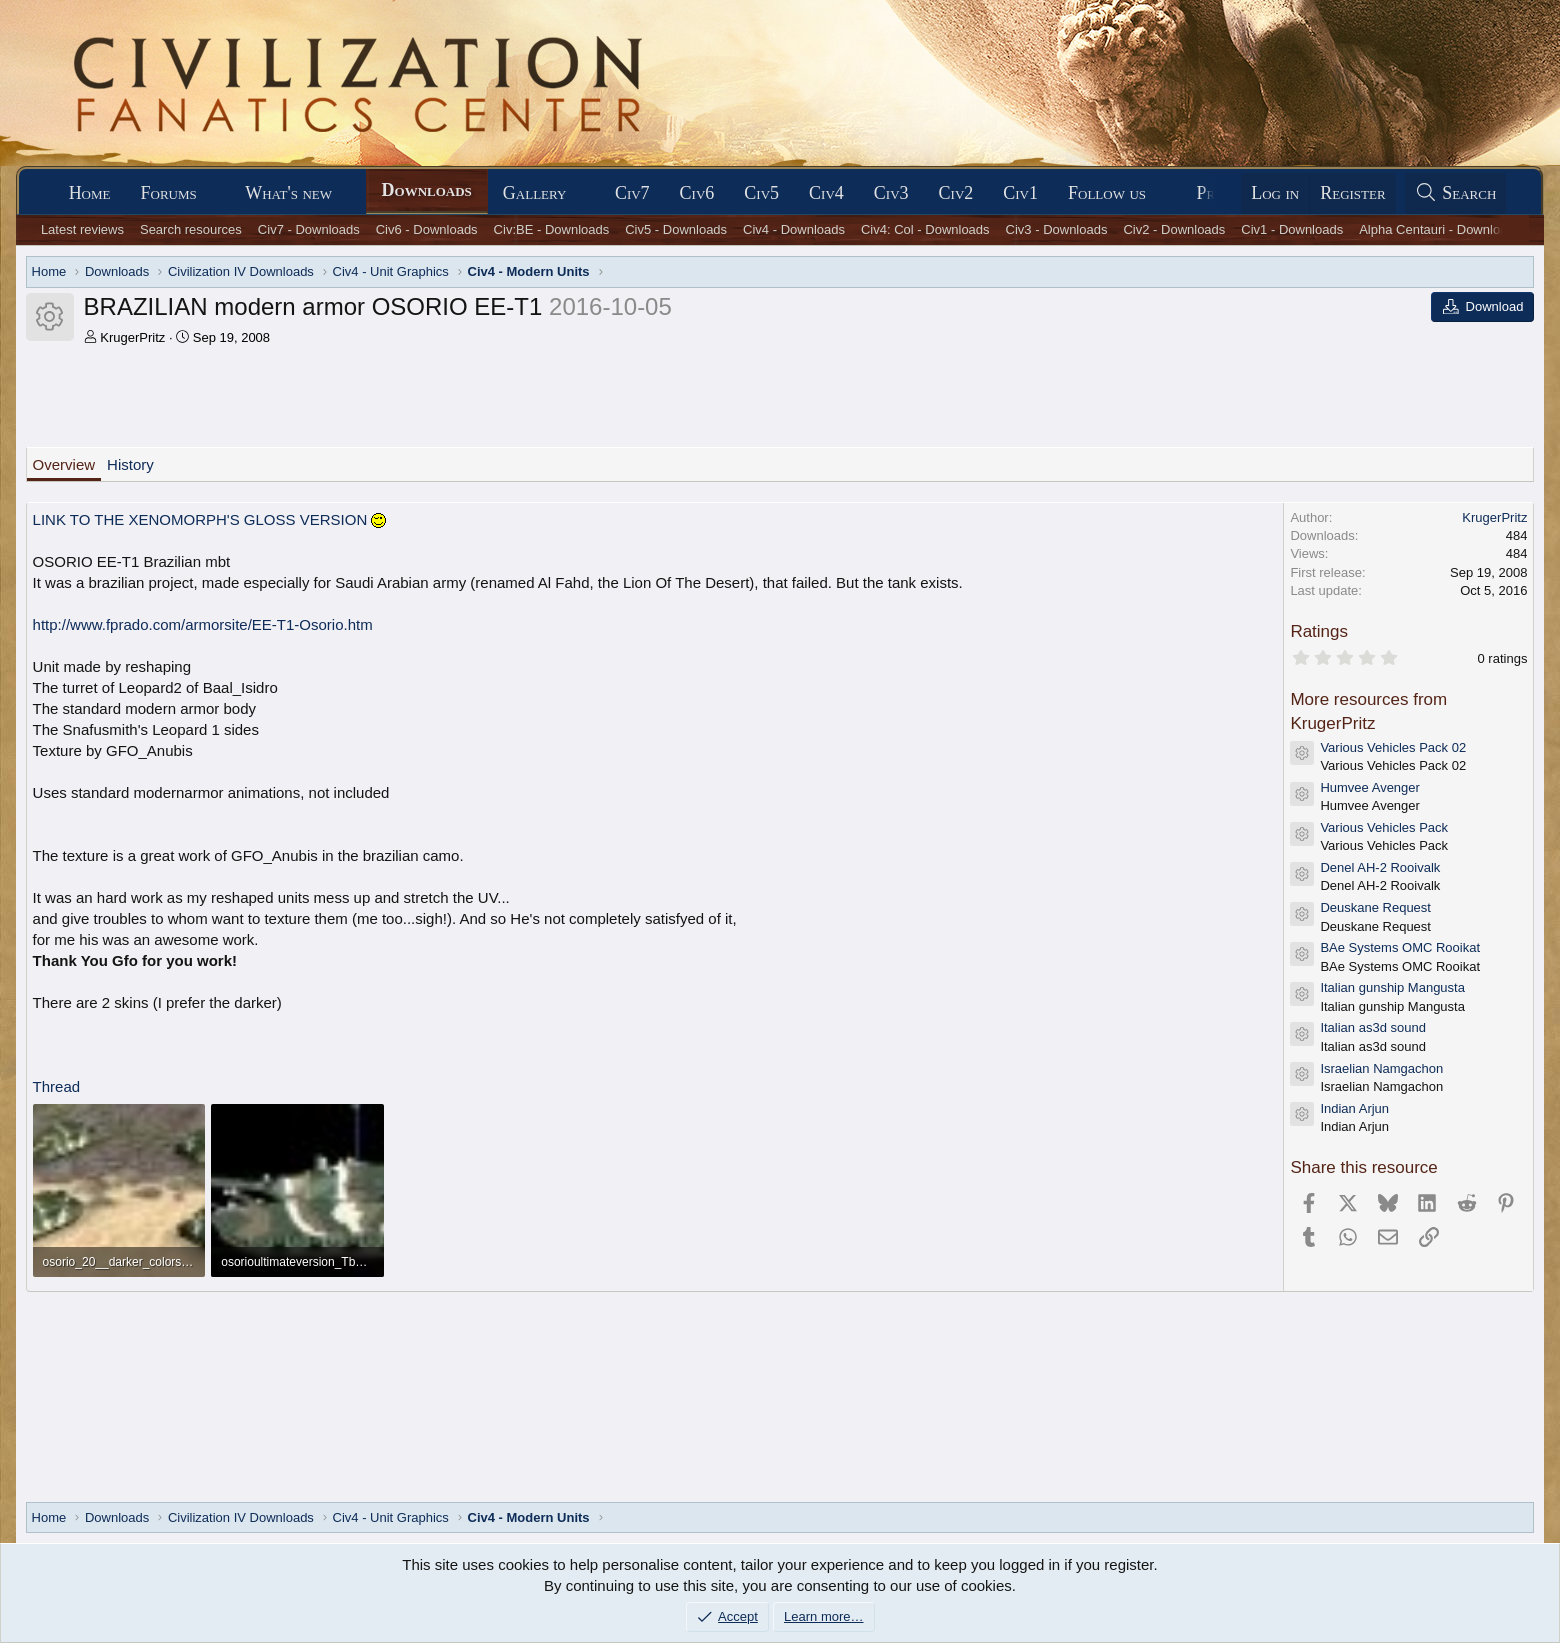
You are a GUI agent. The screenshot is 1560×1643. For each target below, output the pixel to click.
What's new (288, 193)
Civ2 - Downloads (1174, 229)
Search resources (191, 229)
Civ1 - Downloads (1292, 229)
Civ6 (697, 193)
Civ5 (761, 193)
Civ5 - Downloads (676, 229)
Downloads (427, 190)
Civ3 (891, 193)
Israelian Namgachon (1381, 1068)
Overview (64, 464)
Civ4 (826, 193)
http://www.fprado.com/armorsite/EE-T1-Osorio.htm (203, 624)
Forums (169, 193)
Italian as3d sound (1373, 1027)
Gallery (535, 193)
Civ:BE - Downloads (552, 229)
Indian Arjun (1354, 1108)
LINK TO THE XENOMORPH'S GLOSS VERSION (210, 519)
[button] (215, 193)
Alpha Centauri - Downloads (1440, 229)
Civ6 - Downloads (427, 229)
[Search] (1456, 193)
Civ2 (956, 193)
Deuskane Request (1375, 907)
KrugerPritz (132, 337)
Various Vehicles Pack (1384, 827)
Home (90, 193)
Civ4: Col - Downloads (925, 229)
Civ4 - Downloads (794, 229)
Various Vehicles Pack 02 (1393, 747)
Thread (57, 1086)
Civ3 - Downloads (1057, 229)
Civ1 (1020, 193)
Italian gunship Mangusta (1392, 987)
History (130, 464)
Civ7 (632, 193)
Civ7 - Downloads (309, 229)
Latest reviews (82, 229)
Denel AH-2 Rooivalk (1380, 867)
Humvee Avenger (1370, 787)
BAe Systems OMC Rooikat (1400, 947)
